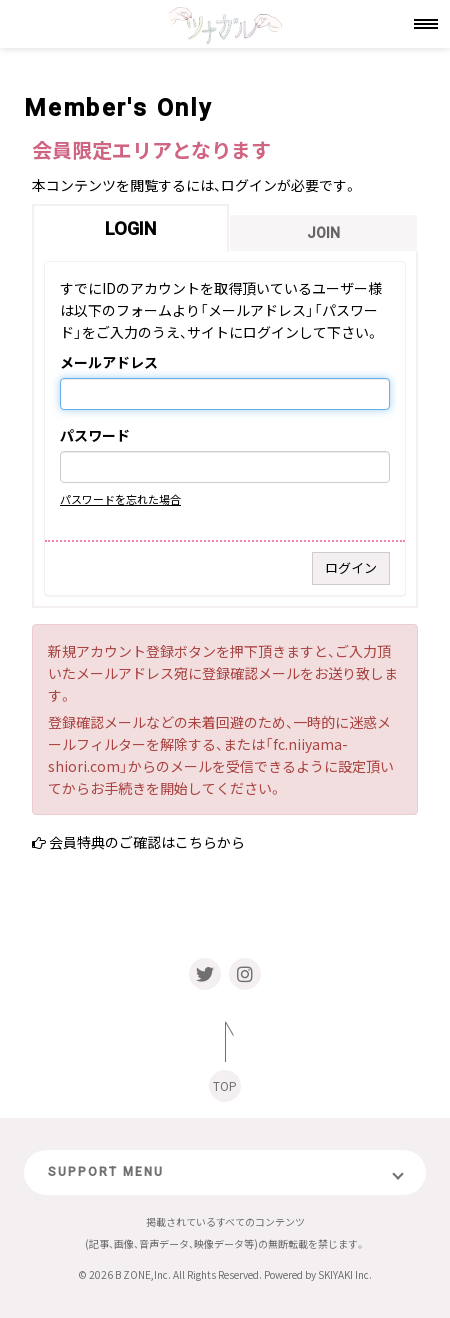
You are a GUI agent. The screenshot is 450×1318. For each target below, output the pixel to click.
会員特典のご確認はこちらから (147, 842)
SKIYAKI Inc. (345, 1274)
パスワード (95, 436)
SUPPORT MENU (106, 1172)
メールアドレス (109, 363)
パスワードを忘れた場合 (120, 499)
